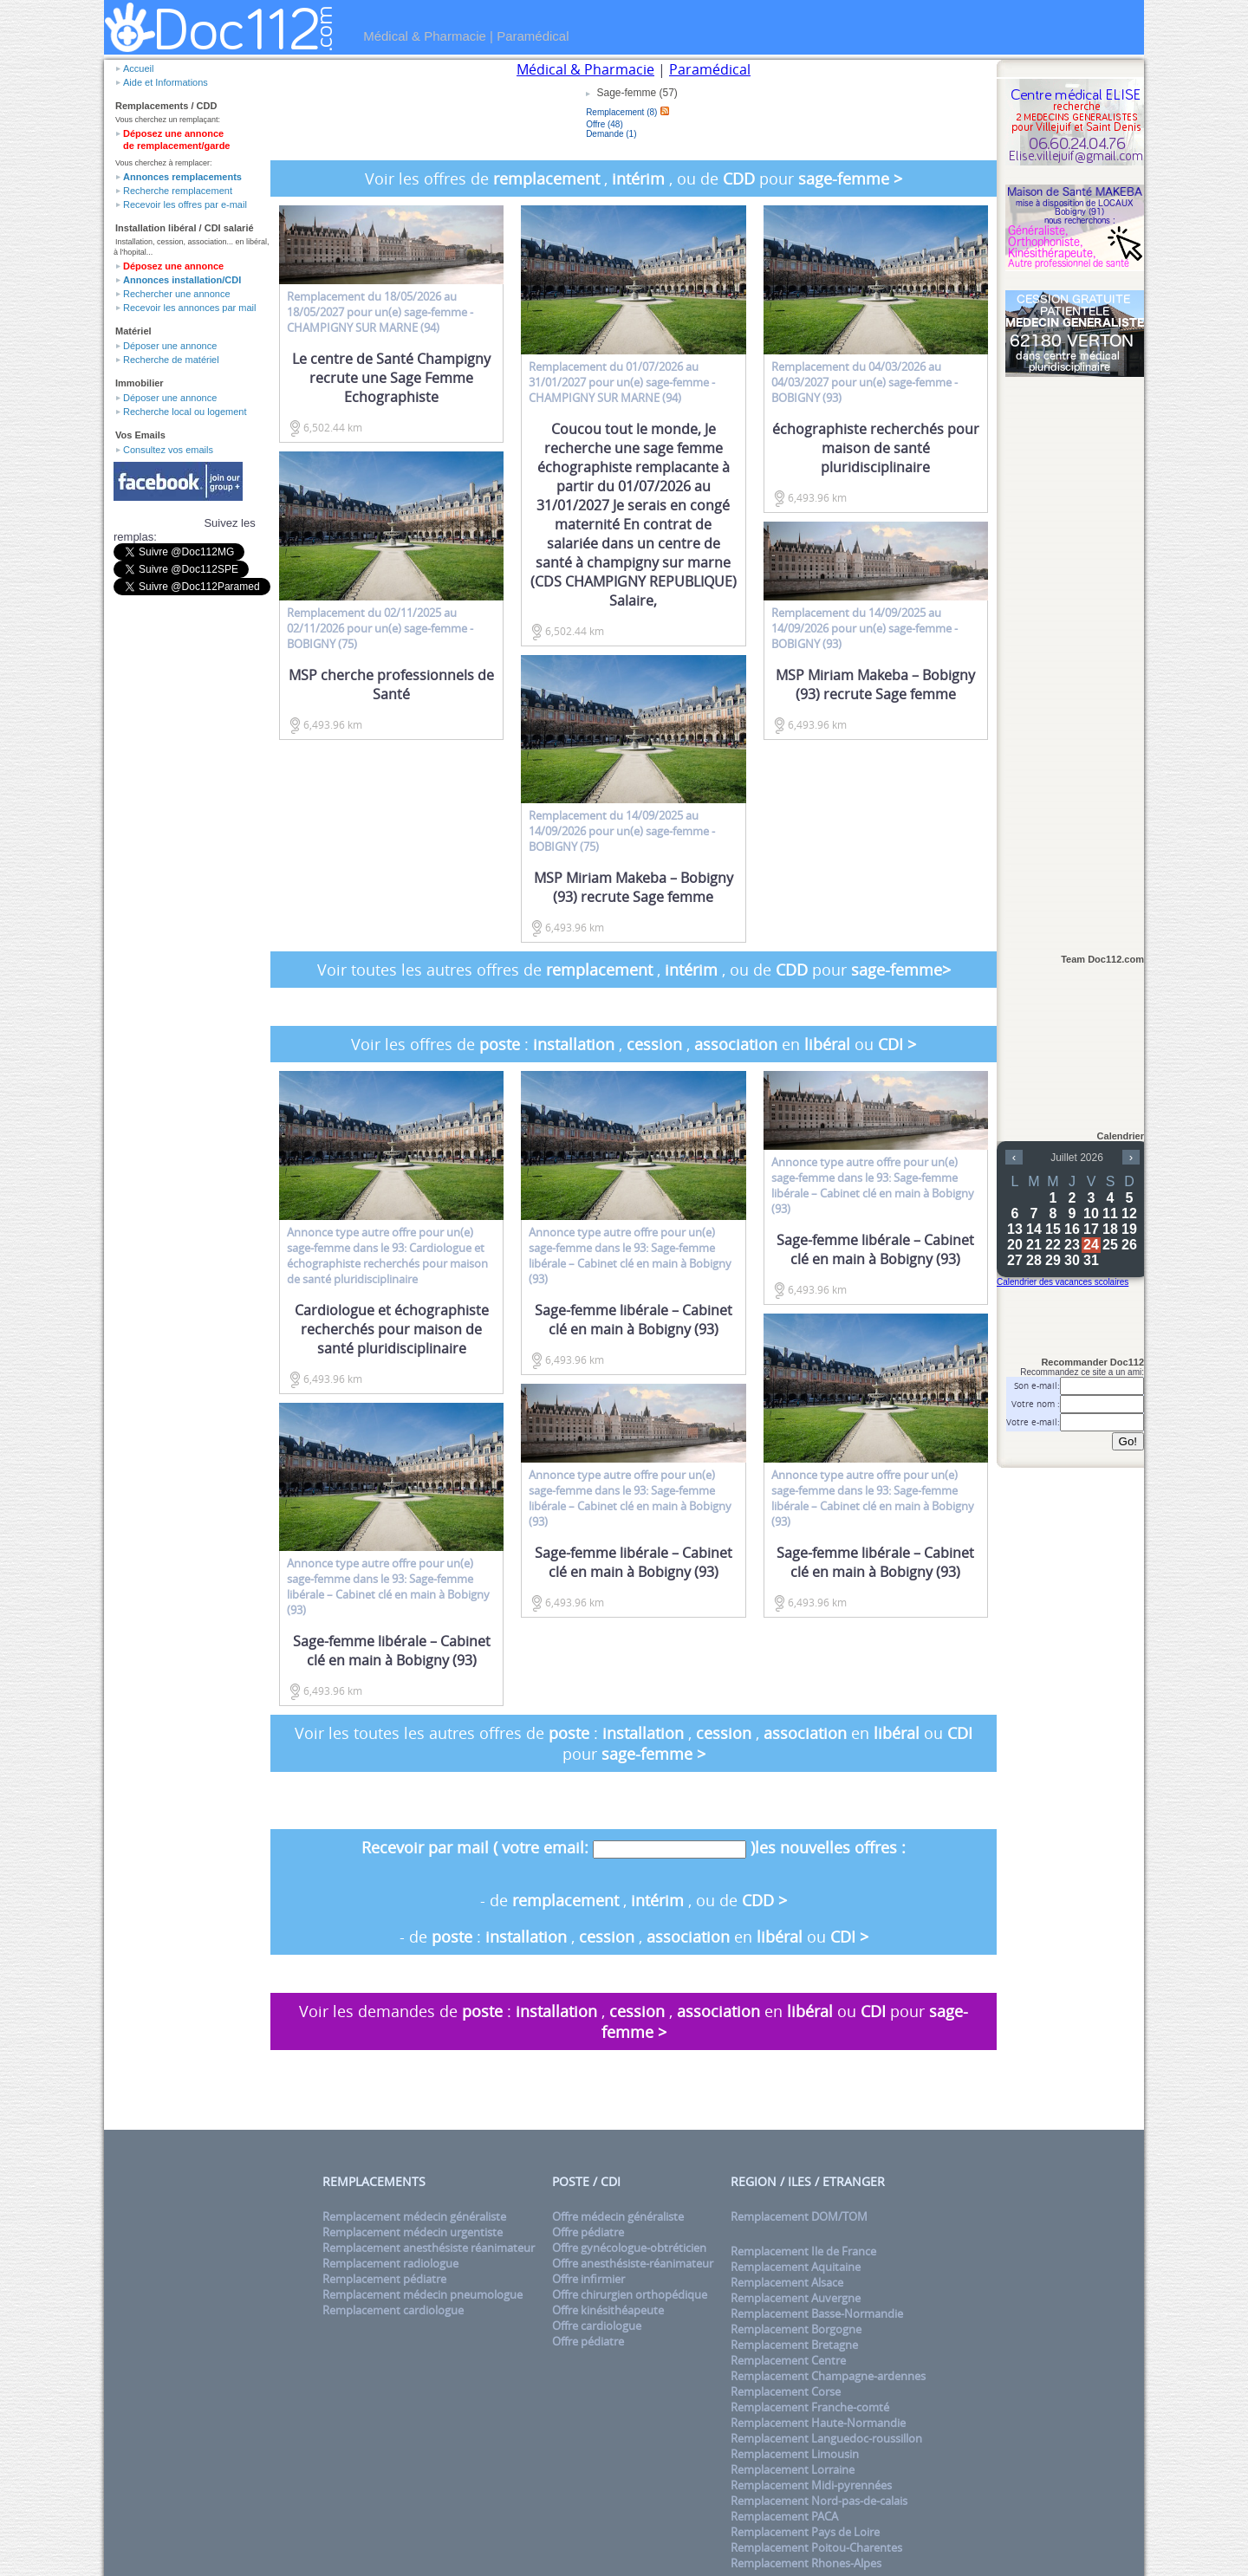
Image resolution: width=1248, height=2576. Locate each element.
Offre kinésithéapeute (608, 2310)
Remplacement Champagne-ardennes (828, 2376)
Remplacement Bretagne (794, 2344)
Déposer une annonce (170, 346)
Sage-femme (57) (636, 93)
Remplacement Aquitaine (796, 2266)
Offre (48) (604, 124)
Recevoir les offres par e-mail (185, 204)
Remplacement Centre (788, 2360)
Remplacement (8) (621, 112)
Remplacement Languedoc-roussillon (826, 2438)
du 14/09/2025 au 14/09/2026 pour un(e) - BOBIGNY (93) (864, 628)
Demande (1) (611, 134)
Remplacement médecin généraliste (414, 2216)
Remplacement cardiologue (393, 2310)
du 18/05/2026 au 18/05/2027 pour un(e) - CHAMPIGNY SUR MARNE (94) (380, 312)
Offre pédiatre (588, 2232)
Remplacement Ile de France (803, 2251)
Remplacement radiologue (390, 2263)
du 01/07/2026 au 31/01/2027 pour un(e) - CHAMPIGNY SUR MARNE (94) (622, 382)
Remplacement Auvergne (796, 2298)
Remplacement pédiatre (384, 2279)
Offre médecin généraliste (618, 2216)
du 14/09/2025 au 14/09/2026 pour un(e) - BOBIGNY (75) (622, 831)
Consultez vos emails (168, 449)
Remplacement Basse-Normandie (817, 2313)
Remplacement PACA (784, 2516)
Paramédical (533, 36)
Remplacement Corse (786, 2391)
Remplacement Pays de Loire (805, 2532)
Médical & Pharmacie (424, 36)
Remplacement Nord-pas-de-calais (819, 2500)
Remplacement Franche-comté (810, 2407)
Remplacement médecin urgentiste (412, 2232)
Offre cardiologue (596, 2325)
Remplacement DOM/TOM (799, 2216)
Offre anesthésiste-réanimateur (632, 2263)
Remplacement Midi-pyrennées (811, 2485)
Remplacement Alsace (787, 2282)
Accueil (138, 68)
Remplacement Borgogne (796, 2329)
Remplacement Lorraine (793, 2469)
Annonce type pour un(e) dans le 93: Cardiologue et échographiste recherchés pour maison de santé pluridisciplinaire (387, 1255)
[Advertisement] (1074, 656)
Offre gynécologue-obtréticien (629, 2247)
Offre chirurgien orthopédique (629, 2294)
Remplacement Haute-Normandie (818, 2422)
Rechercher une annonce (177, 294)
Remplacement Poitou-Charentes (816, 2547)
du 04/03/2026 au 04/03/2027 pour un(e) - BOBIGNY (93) (864, 382)
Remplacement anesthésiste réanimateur (428, 2247)
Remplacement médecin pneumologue (422, 2294)
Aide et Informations (165, 82)
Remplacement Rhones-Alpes (806, 2563)
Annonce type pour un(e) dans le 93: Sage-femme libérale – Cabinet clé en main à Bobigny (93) (388, 1586)
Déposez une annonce (173, 266)
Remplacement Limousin (795, 2454)
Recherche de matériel (171, 359)
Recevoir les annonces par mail (189, 307)
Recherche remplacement (177, 190)
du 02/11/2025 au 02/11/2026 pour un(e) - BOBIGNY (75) (380, 628)
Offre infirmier (588, 2279)
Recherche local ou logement (184, 411)
